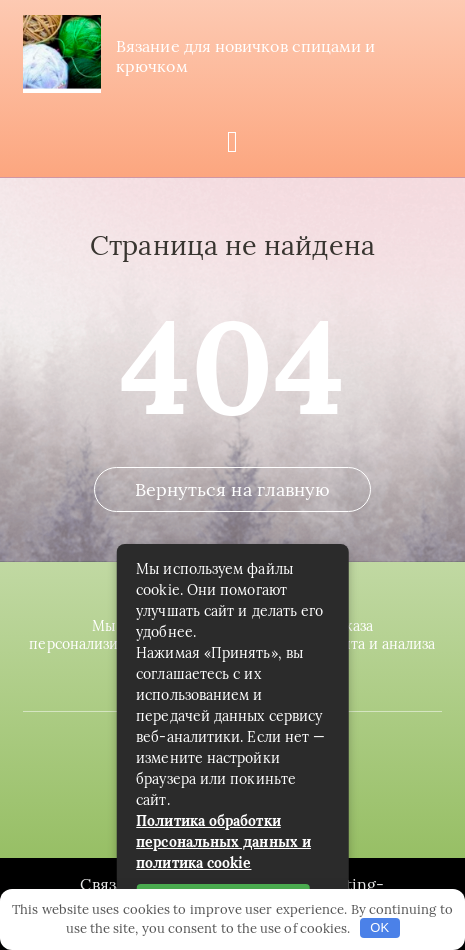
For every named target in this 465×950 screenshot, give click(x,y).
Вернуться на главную (233, 489)
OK (379, 927)
